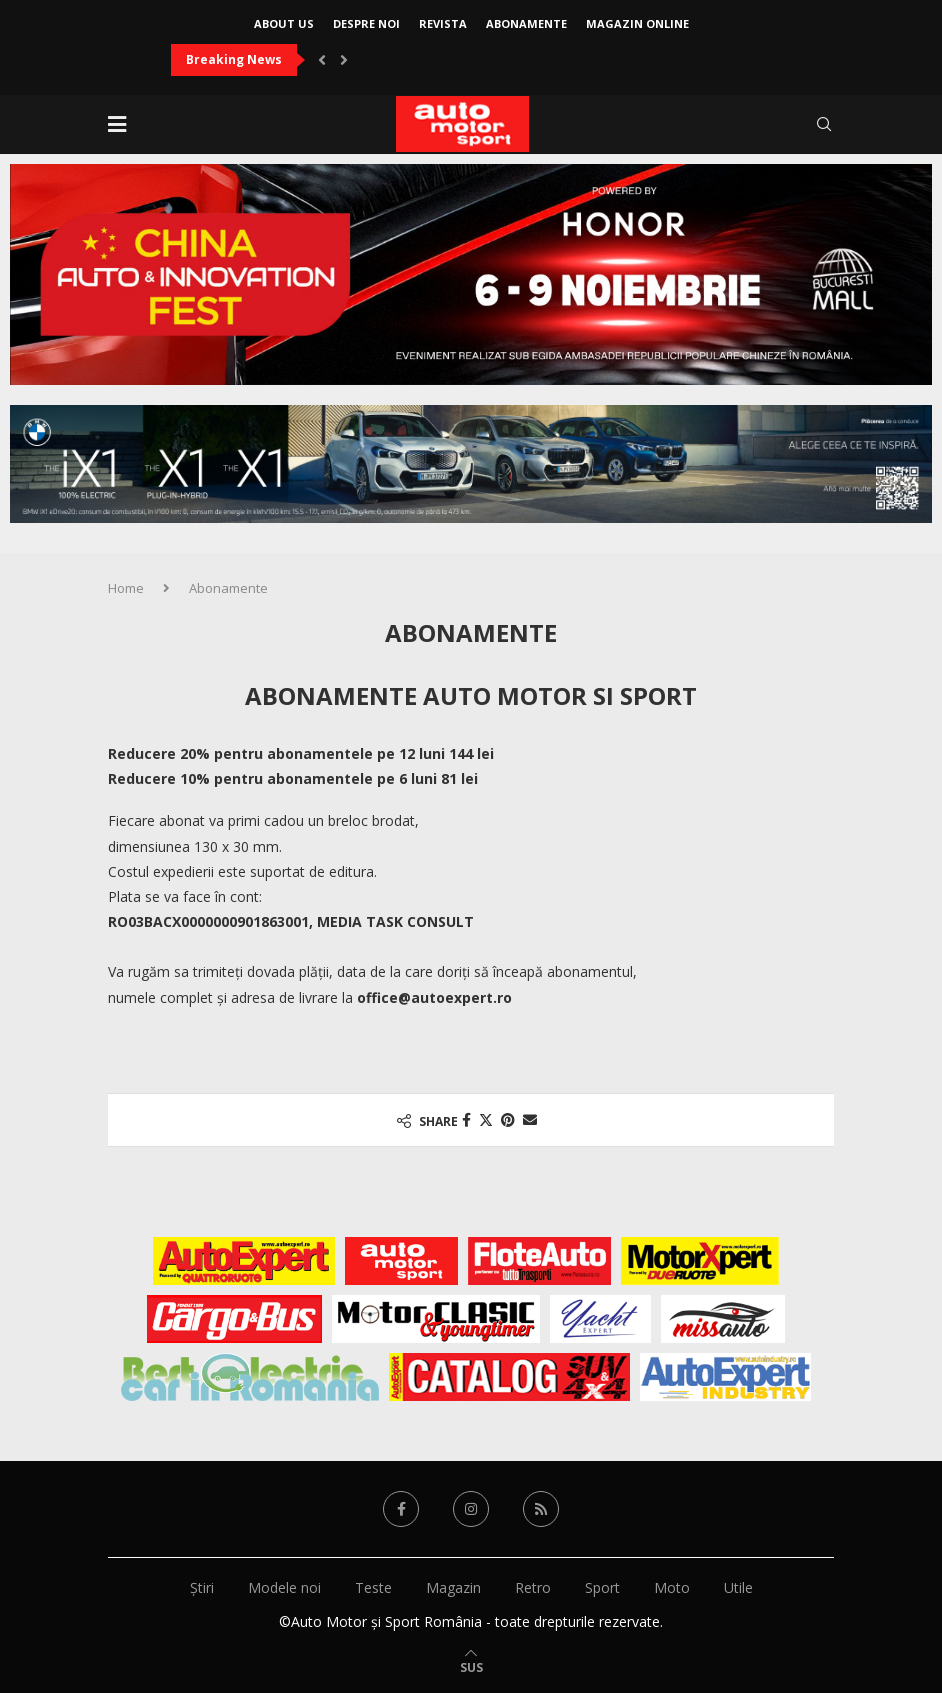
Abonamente (526, 23)
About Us (284, 23)
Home (126, 588)
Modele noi (284, 1587)
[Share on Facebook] (466, 1119)
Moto (672, 1587)
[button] (322, 60)
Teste (373, 1587)
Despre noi (366, 23)
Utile (738, 1587)
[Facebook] (401, 1509)
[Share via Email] (530, 1119)
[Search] (824, 124)
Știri (202, 1587)
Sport (602, 1587)
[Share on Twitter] (486, 1119)
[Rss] (541, 1509)
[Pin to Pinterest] (508, 1119)
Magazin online (637, 23)
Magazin (453, 1587)
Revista (443, 23)
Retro (533, 1587)
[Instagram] (471, 1509)
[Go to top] (471, 1666)
